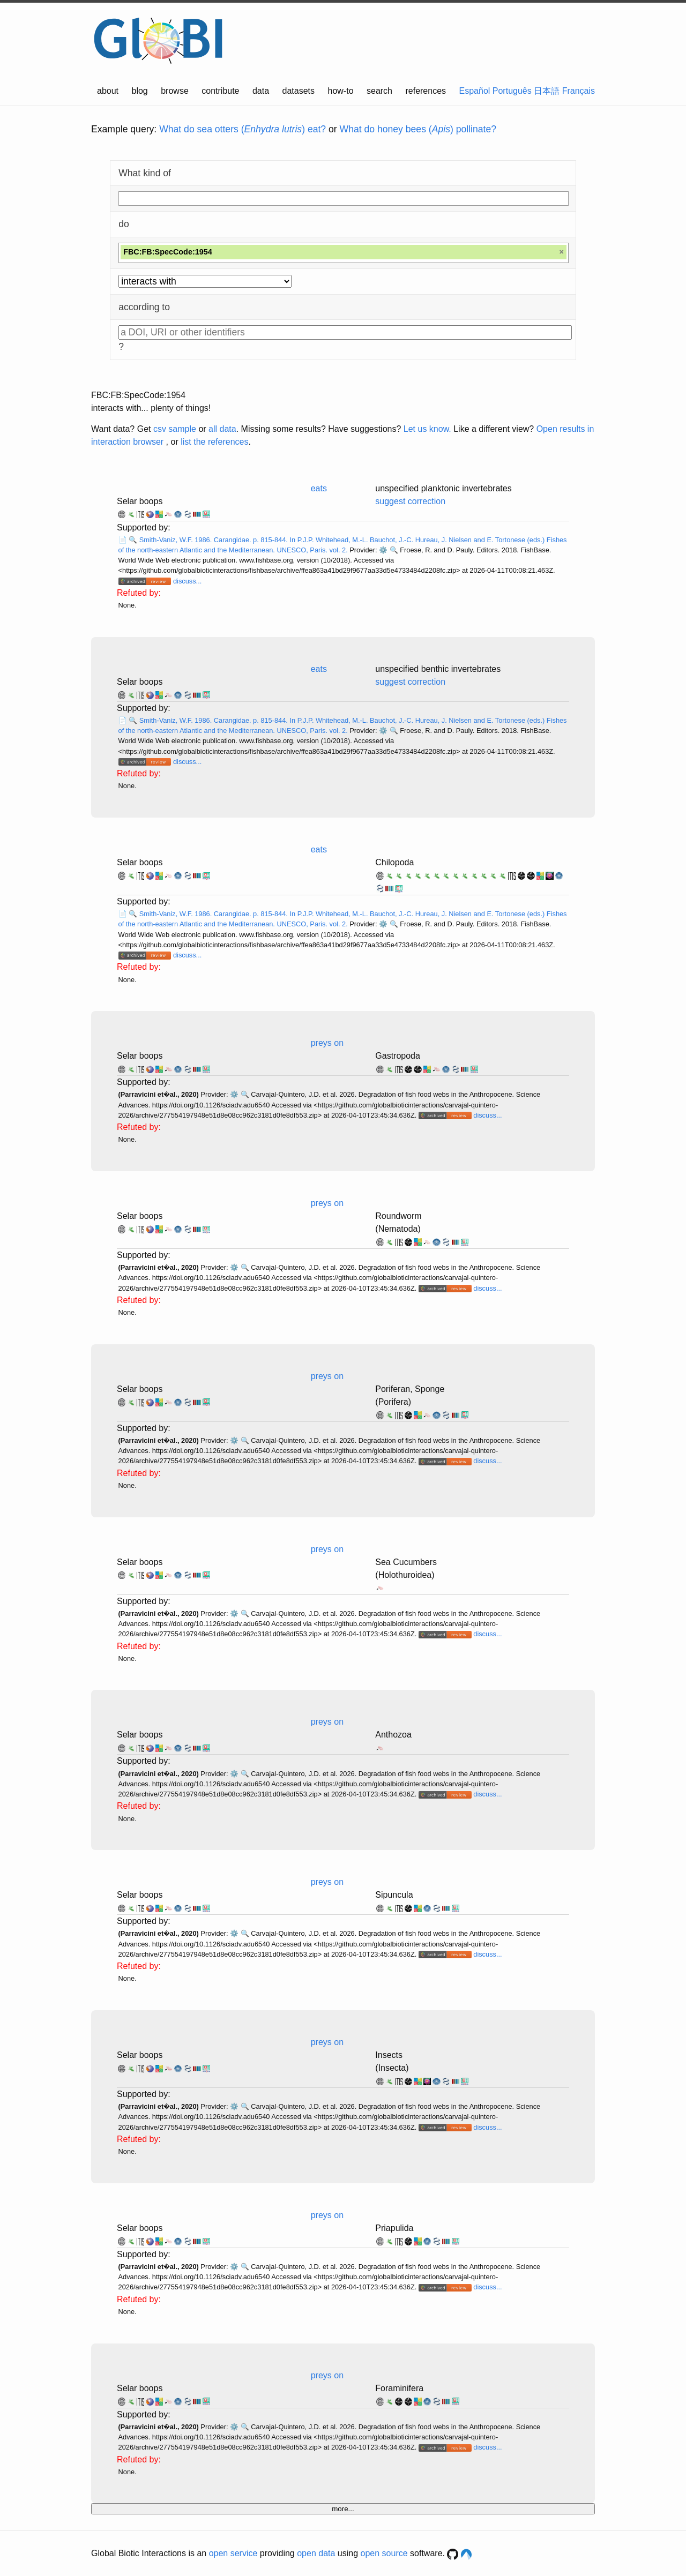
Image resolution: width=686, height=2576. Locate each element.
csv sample (174, 428)
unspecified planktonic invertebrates (443, 488)
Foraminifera (399, 2388)
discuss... (187, 581)
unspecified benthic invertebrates (438, 668)
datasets (298, 90)
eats (319, 488)
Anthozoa (393, 1734)
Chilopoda (394, 862)
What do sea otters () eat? (242, 129)
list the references (214, 441)
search (379, 90)
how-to (341, 90)
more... (343, 2509)
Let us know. (427, 428)
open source (384, 2553)
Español (474, 90)
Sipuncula (394, 1894)
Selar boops (139, 501)
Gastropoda (397, 1055)
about (107, 90)
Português (512, 90)
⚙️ (383, 550)
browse (175, 90)
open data (316, 2553)
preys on (327, 1042)
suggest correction (410, 501)
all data (222, 428)
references (425, 90)
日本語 (547, 90)
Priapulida (394, 2228)
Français (578, 90)
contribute (220, 90)
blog (140, 90)
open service (233, 2553)
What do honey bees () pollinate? (418, 129)
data (260, 90)
